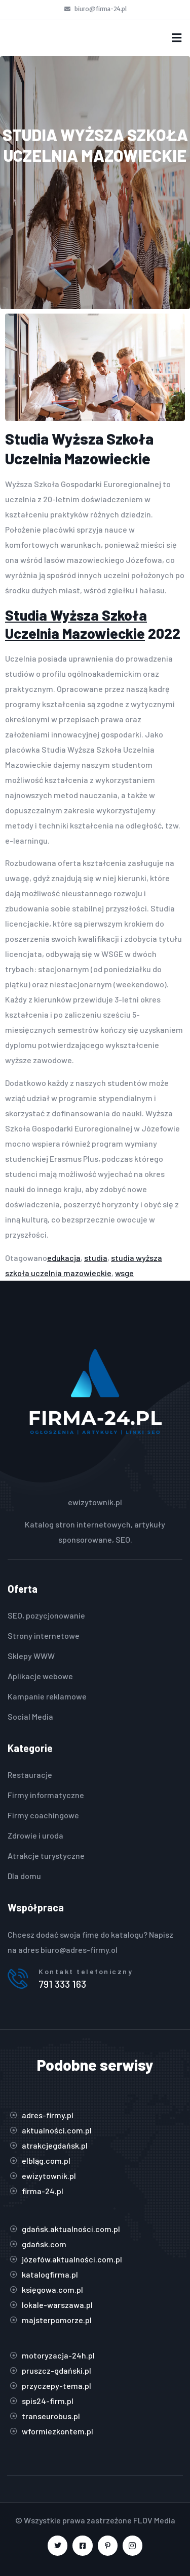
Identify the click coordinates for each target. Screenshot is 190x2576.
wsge (124, 1273)
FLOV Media (154, 2520)
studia (95, 1257)
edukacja (64, 1257)
